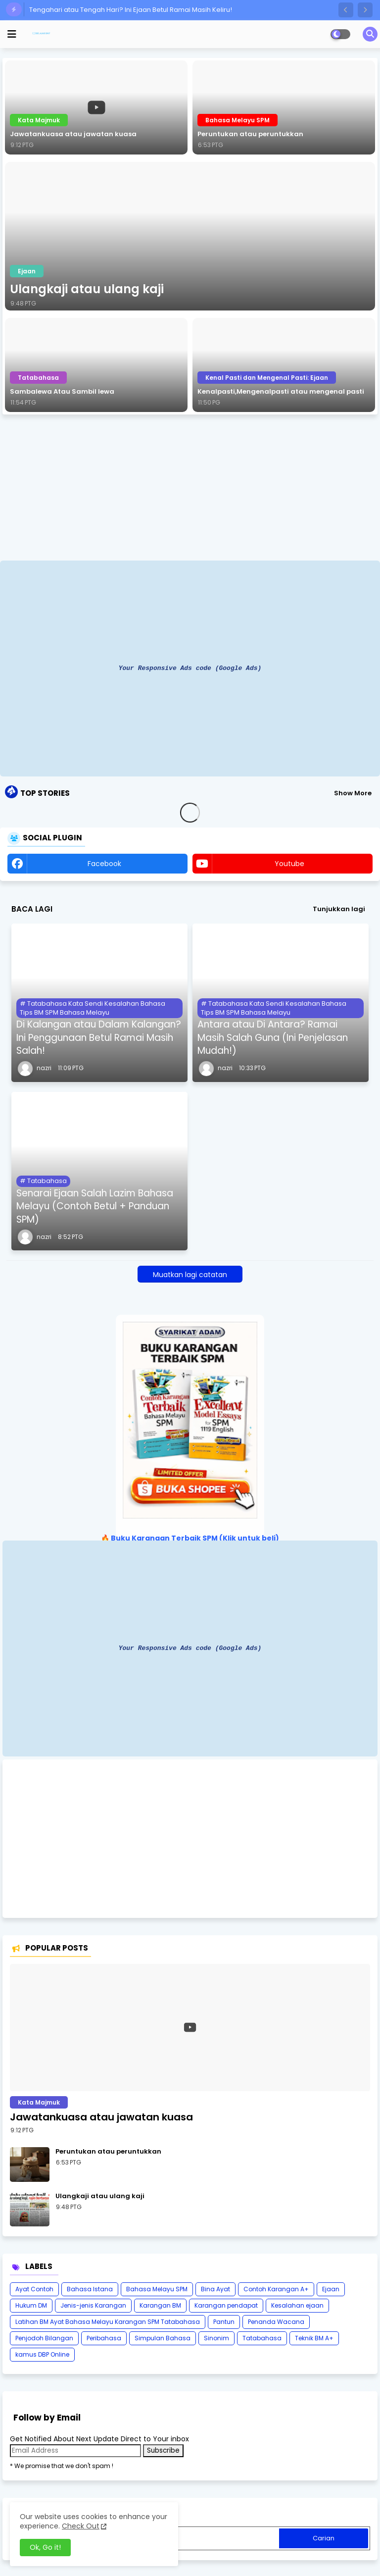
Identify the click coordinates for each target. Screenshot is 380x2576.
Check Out (80, 2526)
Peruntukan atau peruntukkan (250, 134)
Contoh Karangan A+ (276, 2289)
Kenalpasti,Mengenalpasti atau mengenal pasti (280, 391)
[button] (345, 9)
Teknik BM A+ (314, 2338)
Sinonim (216, 2338)
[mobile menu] (12, 34)
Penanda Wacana (276, 2322)
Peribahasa (104, 2338)
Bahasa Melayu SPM (157, 2289)
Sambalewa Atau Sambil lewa (62, 391)
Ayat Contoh (34, 2289)
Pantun (224, 2322)
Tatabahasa (262, 2338)
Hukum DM (31, 2305)
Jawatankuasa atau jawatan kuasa (73, 134)
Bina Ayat (215, 2289)
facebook (104, 864)
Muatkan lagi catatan (190, 1275)
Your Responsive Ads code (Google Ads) (190, 668)
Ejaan (330, 2289)
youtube (289, 864)
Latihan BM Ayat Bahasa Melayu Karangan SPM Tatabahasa (107, 2322)
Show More (353, 793)
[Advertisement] (190, 488)
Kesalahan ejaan (297, 2305)
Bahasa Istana (90, 2289)
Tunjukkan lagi (339, 909)
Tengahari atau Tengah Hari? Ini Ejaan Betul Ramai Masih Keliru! (130, 9)
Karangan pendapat (226, 2305)
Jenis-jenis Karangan (93, 2305)
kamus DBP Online (42, 2354)
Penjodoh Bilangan (44, 2338)
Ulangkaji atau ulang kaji (87, 289)
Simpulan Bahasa (162, 2338)
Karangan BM (160, 2305)
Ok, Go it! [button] (45, 2547)
